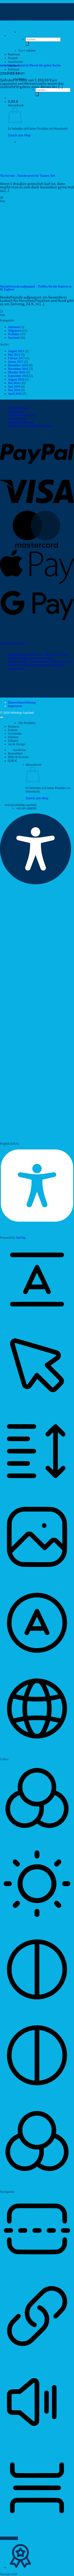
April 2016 (15, 393)
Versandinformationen (22, 415)
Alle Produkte (27, 50)
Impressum (15, 706)
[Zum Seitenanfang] (1, 717)
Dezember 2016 (18, 365)
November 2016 (18, 368)
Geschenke (15, 62)
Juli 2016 (14, 383)
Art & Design (16, 744)
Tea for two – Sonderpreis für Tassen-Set (27, 176)
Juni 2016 (14, 386)
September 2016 (18, 376)
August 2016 (16, 379)
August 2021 (16, 351)
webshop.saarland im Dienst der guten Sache (30, 65)
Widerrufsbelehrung (20, 422)
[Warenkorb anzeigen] (12, 761)
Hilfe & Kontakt (18, 18)
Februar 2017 (16, 358)
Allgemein (14, 330)
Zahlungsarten (17, 418)
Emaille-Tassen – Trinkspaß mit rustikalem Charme (40, 661)
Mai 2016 (14, 390)
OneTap (21, 1237)
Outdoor (13, 737)
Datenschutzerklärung (22, 702)
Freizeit (13, 58)
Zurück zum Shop (37, 798)
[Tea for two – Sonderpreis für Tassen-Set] (29, 168)
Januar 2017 (15, 361)
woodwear (17, 750)
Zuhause (14, 69)
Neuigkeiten (15, 411)
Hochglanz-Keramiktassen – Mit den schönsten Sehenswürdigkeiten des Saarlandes (38, 656)
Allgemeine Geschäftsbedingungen (30, 425)
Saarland (13, 337)
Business (14, 54)
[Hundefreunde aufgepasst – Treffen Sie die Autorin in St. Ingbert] (29, 278)
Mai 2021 (14, 354)
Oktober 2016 (16, 372)
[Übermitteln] (37, 94)
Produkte (13, 334)
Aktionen (14, 327)
